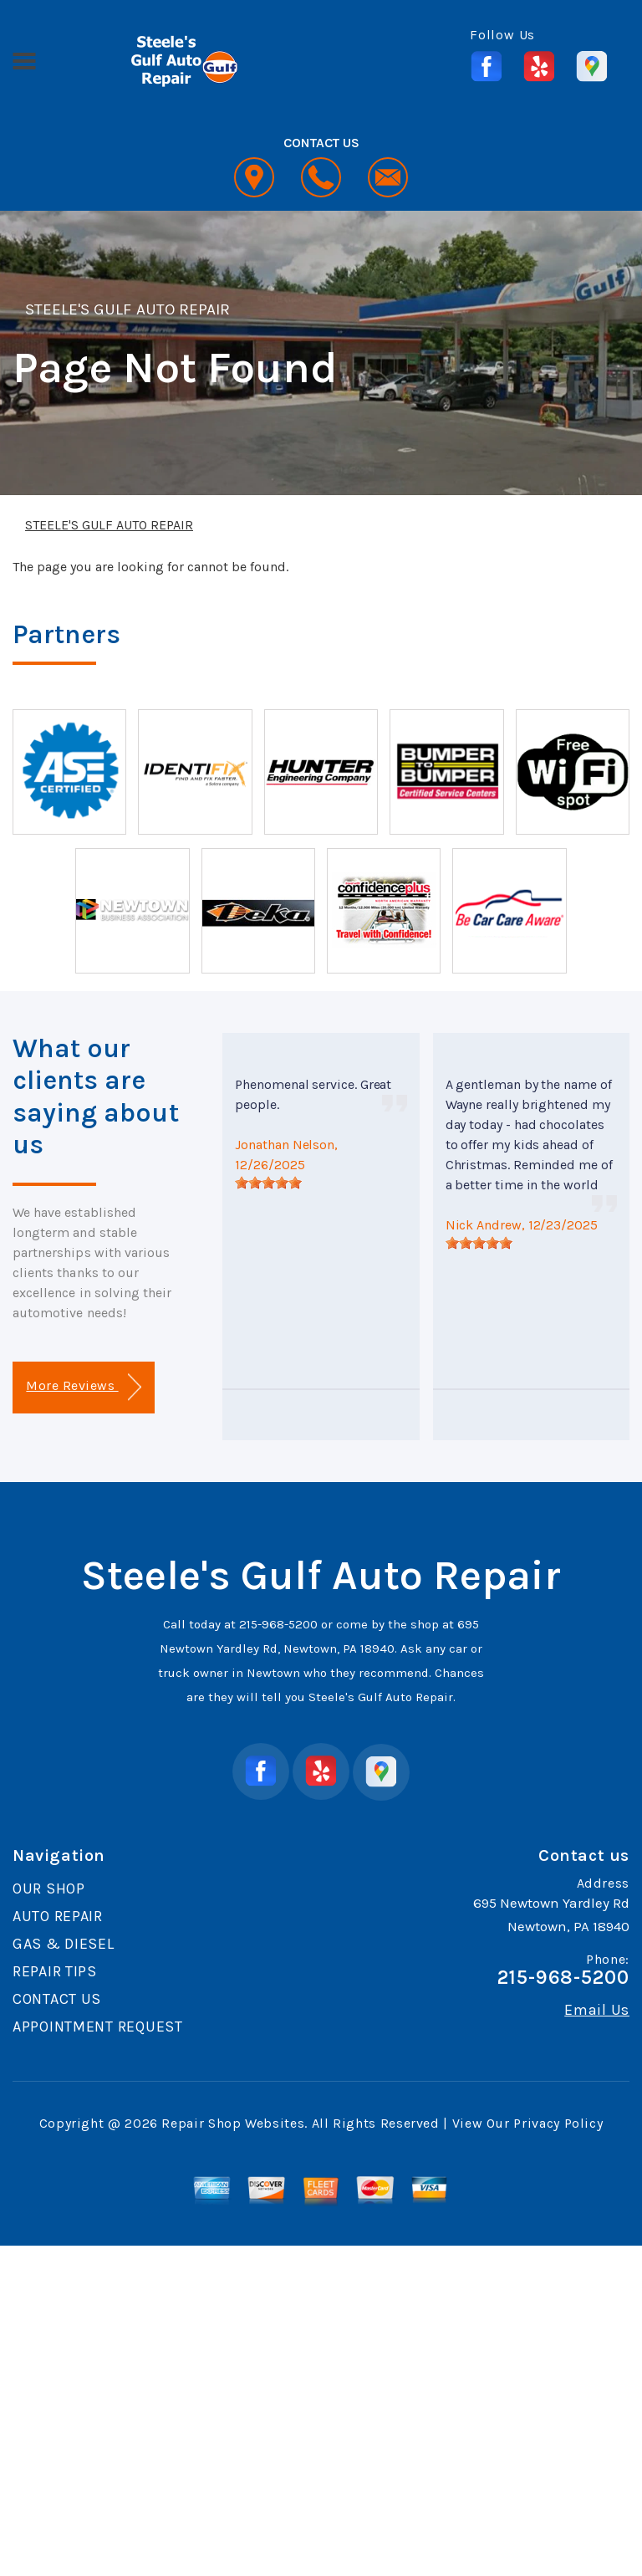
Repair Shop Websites (232, 2123)
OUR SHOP (49, 1888)
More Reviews (83, 1387)
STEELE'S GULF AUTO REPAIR (127, 309)
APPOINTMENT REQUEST (98, 2026)
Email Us (596, 2009)
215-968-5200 (278, 1624)
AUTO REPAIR (58, 1916)
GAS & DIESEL (64, 1944)
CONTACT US (57, 1999)
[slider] (268, 1182)
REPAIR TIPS (55, 1971)
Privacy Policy (558, 2123)
